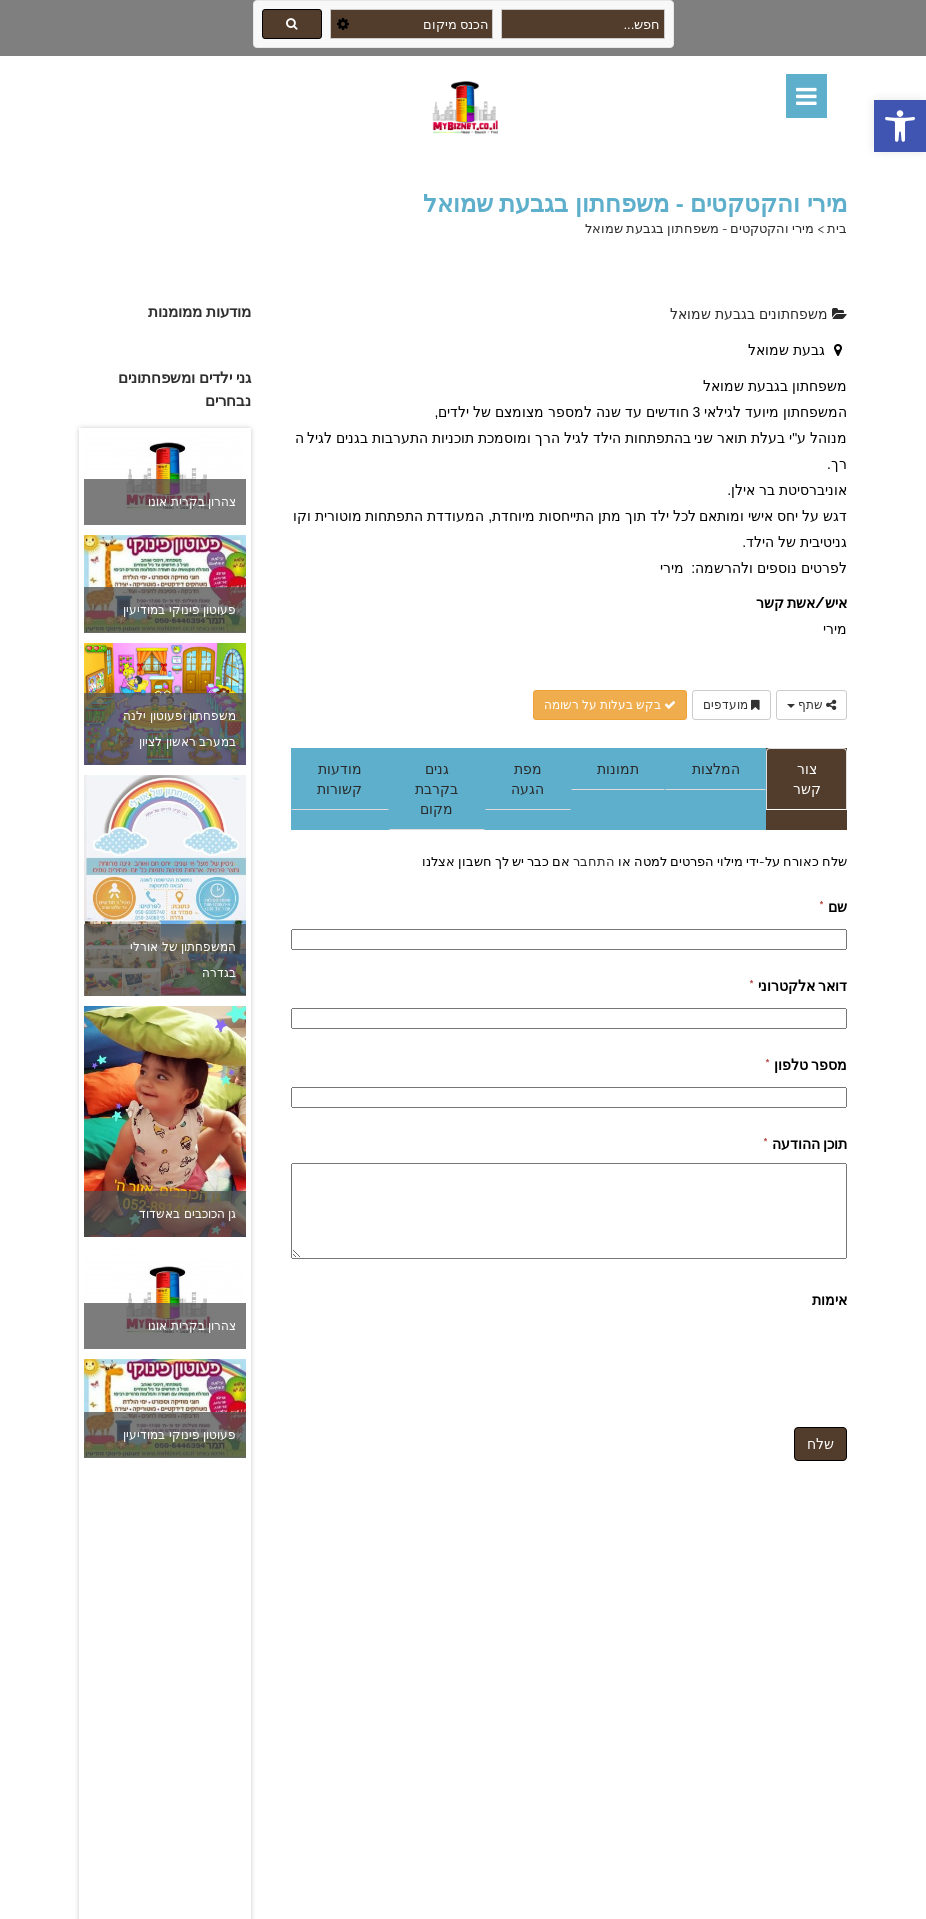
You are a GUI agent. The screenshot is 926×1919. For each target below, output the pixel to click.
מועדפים (731, 705)
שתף (811, 705)
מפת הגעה (527, 779)
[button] (900, 126)
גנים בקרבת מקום (436, 789)
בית (837, 228)
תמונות (618, 769)
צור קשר (807, 779)
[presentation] (695, 1358)
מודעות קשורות (339, 779)
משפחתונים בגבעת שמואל (758, 314)
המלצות (716, 769)
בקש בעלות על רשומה (610, 705)
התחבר (592, 861)
